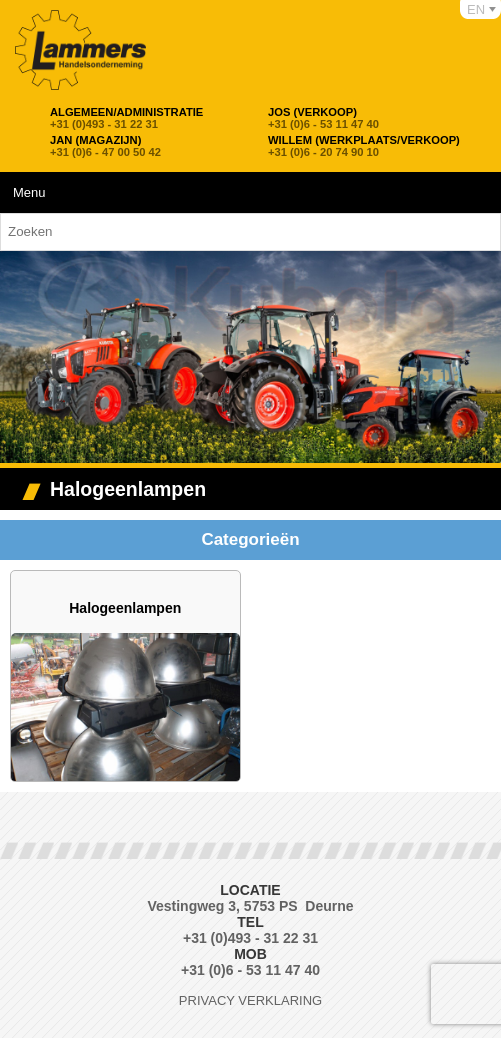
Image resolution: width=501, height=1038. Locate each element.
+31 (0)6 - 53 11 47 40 (323, 118)
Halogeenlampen (125, 608)
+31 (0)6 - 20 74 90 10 (364, 146)
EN (476, 9)
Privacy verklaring (250, 1000)
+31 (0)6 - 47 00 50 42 (105, 146)
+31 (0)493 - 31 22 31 (126, 118)
